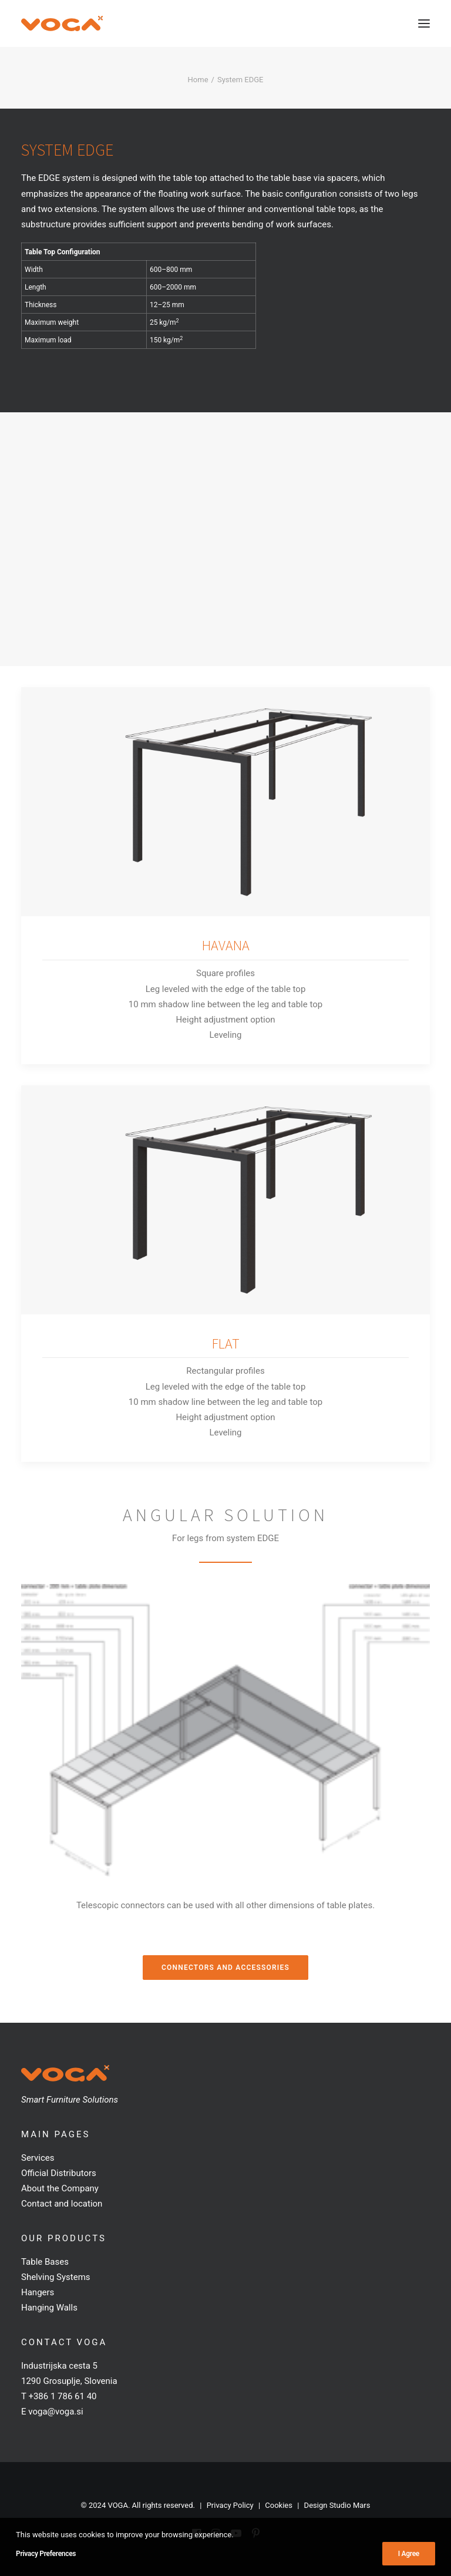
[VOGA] (62, 23)
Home (198, 79)
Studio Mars (350, 2505)
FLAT (226, 1385)
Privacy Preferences (46, 2554)
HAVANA (226, 959)
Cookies (278, 2505)
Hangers (37, 2292)
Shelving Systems (55, 2277)
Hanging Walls (49, 2307)
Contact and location (61, 2203)
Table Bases (45, 2261)
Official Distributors (58, 2173)
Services (38, 2158)
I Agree (408, 2554)
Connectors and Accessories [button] (225, 1967)
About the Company (60, 2188)
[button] (424, 23)
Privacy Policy (230, 2505)
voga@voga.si (55, 2411)
